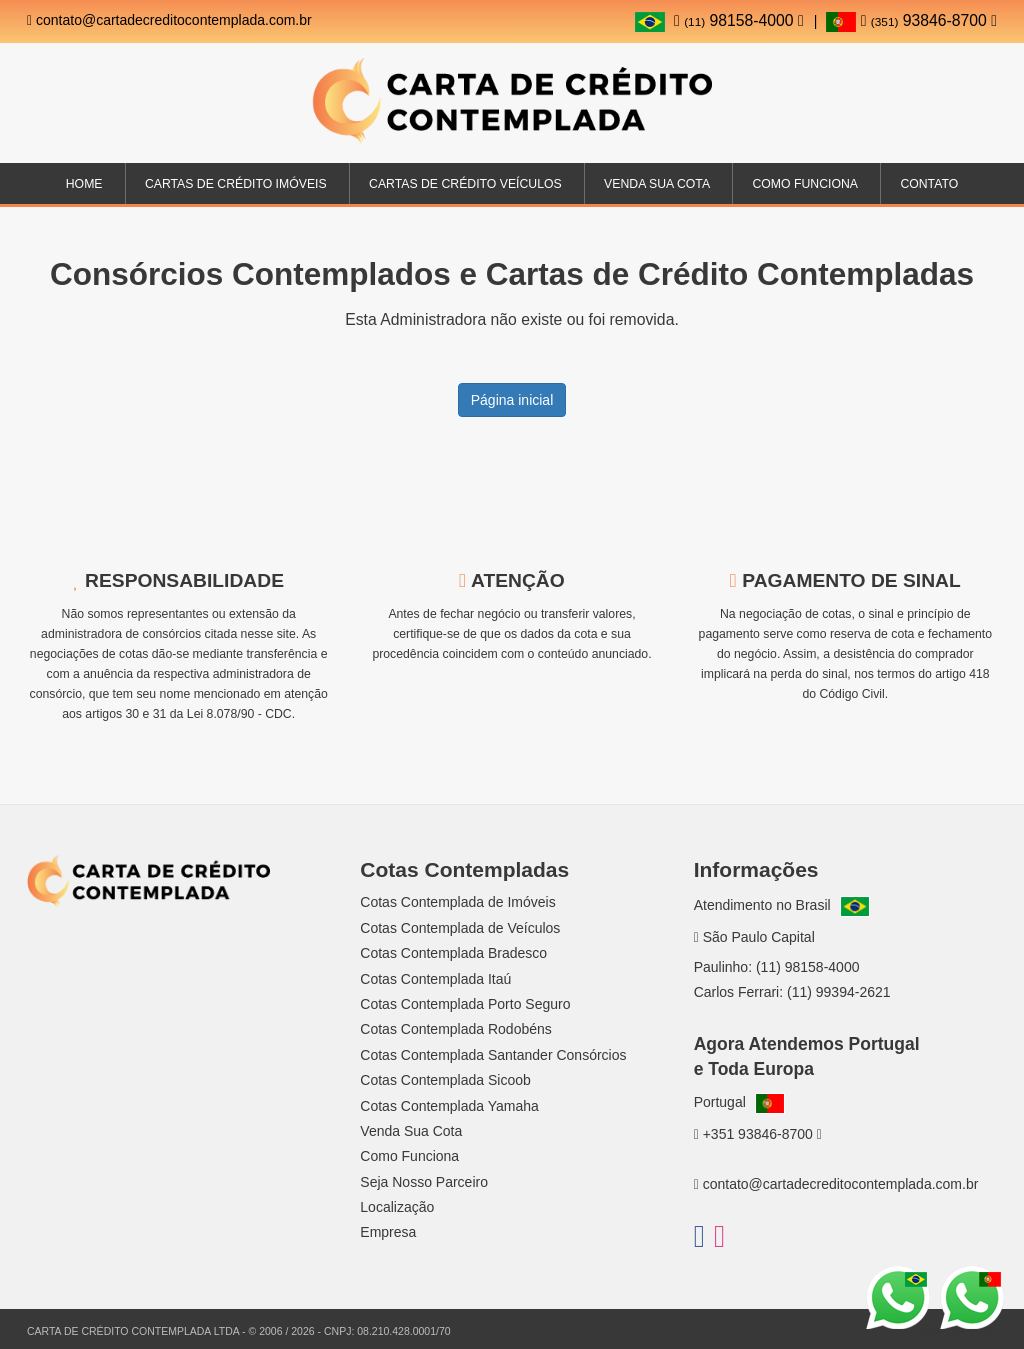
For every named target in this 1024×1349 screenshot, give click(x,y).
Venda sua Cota (657, 184)
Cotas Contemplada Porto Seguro (465, 1004)
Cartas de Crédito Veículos (465, 184)
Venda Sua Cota (411, 1131)
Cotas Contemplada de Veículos (460, 928)
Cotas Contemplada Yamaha (449, 1106)
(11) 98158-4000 (808, 967)
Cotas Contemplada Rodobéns (455, 1029)
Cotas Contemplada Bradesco (453, 953)
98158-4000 (739, 20)
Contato (929, 184)
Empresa (388, 1232)
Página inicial (512, 400)
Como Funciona (804, 184)
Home (84, 184)
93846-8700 (911, 20)
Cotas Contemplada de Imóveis (457, 902)
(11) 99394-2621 (839, 992)
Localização (397, 1207)
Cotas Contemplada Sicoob (445, 1080)
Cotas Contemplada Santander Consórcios (493, 1055)
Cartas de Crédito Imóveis (236, 184)
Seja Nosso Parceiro (424, 1182)
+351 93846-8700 (758, 1134)
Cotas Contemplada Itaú (435, 979)
